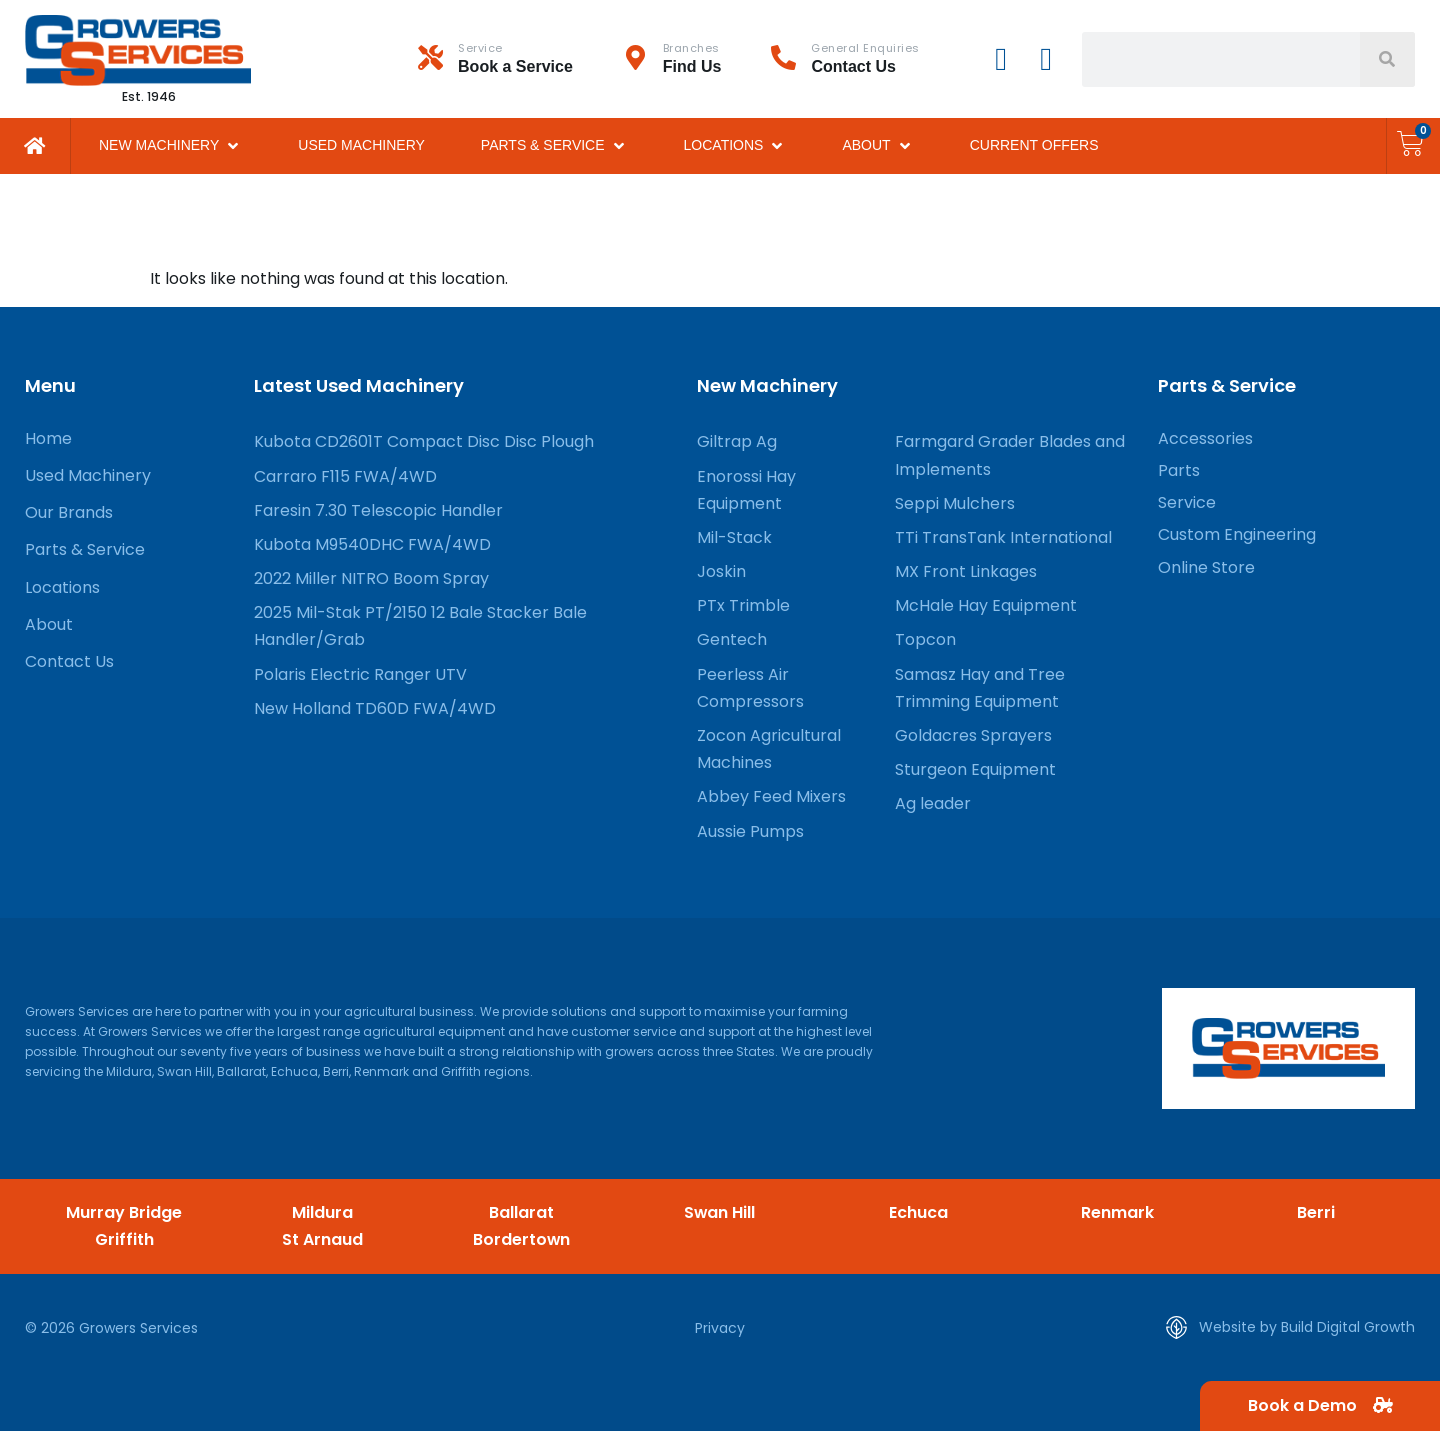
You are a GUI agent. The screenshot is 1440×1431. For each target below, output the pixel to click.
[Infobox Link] (520, 59)
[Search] (1387, 59)
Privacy (720, 1328)
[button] (170, 145)
